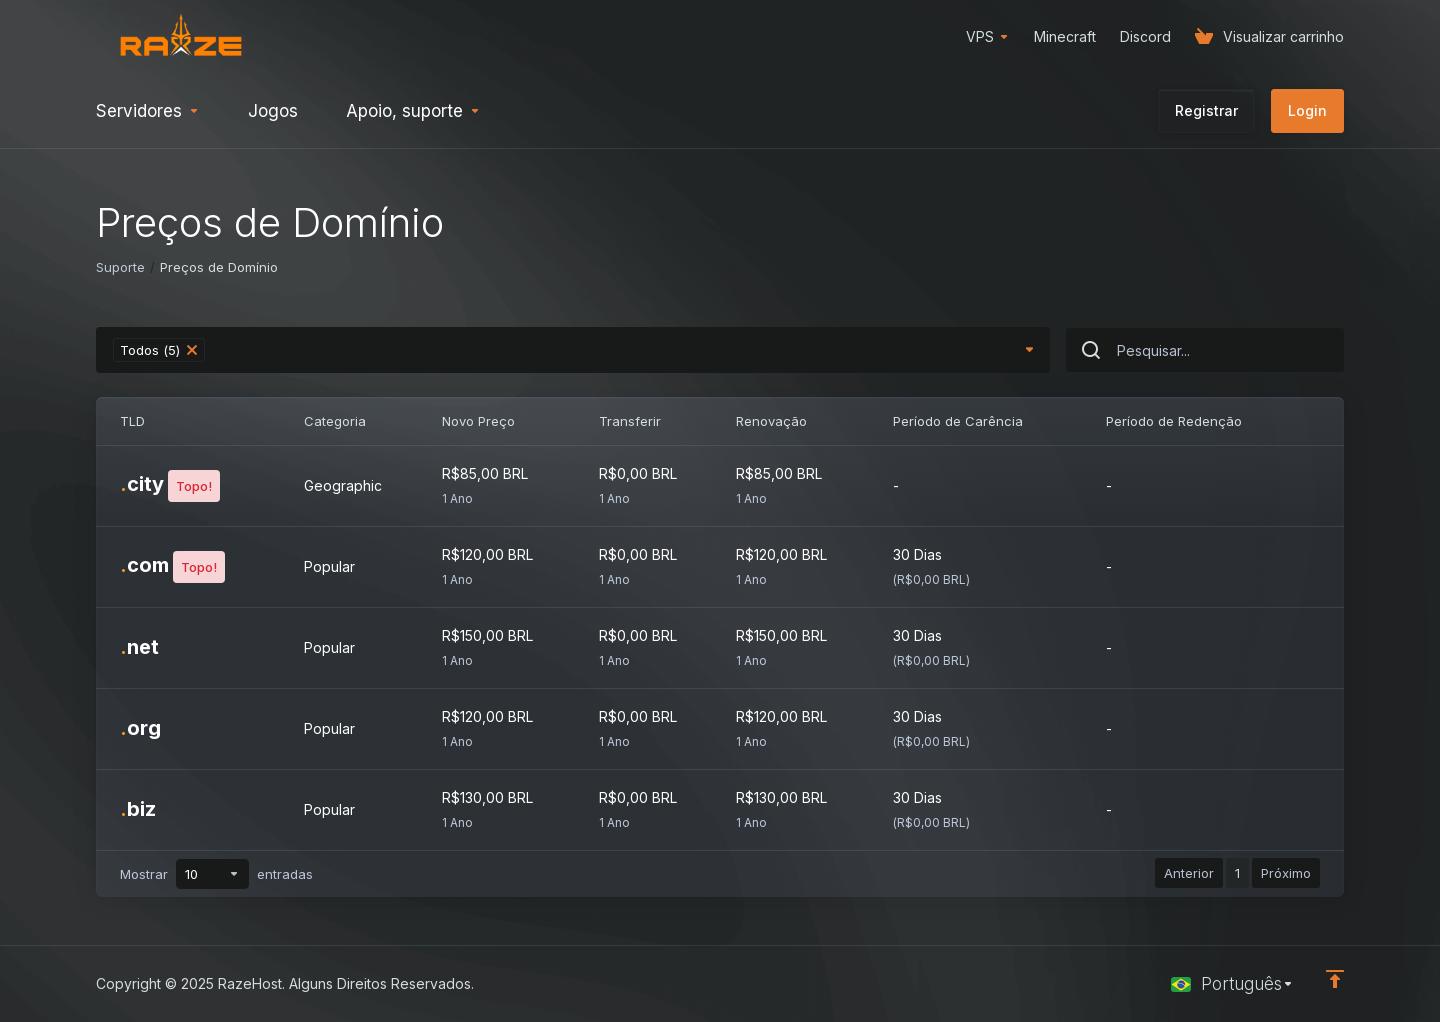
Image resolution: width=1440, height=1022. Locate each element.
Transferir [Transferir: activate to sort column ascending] (630, 421)
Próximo (1286, 873)
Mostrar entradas (216, 874)
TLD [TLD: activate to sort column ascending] (132, 421)
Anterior (1189, 873)
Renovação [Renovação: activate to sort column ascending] (771, 421)
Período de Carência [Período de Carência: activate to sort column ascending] (958, 421)
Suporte (120, 267)
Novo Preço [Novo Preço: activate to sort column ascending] (478, 421)
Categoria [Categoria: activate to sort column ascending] (335, 421)
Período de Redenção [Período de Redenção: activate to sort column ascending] (1174, 421)
